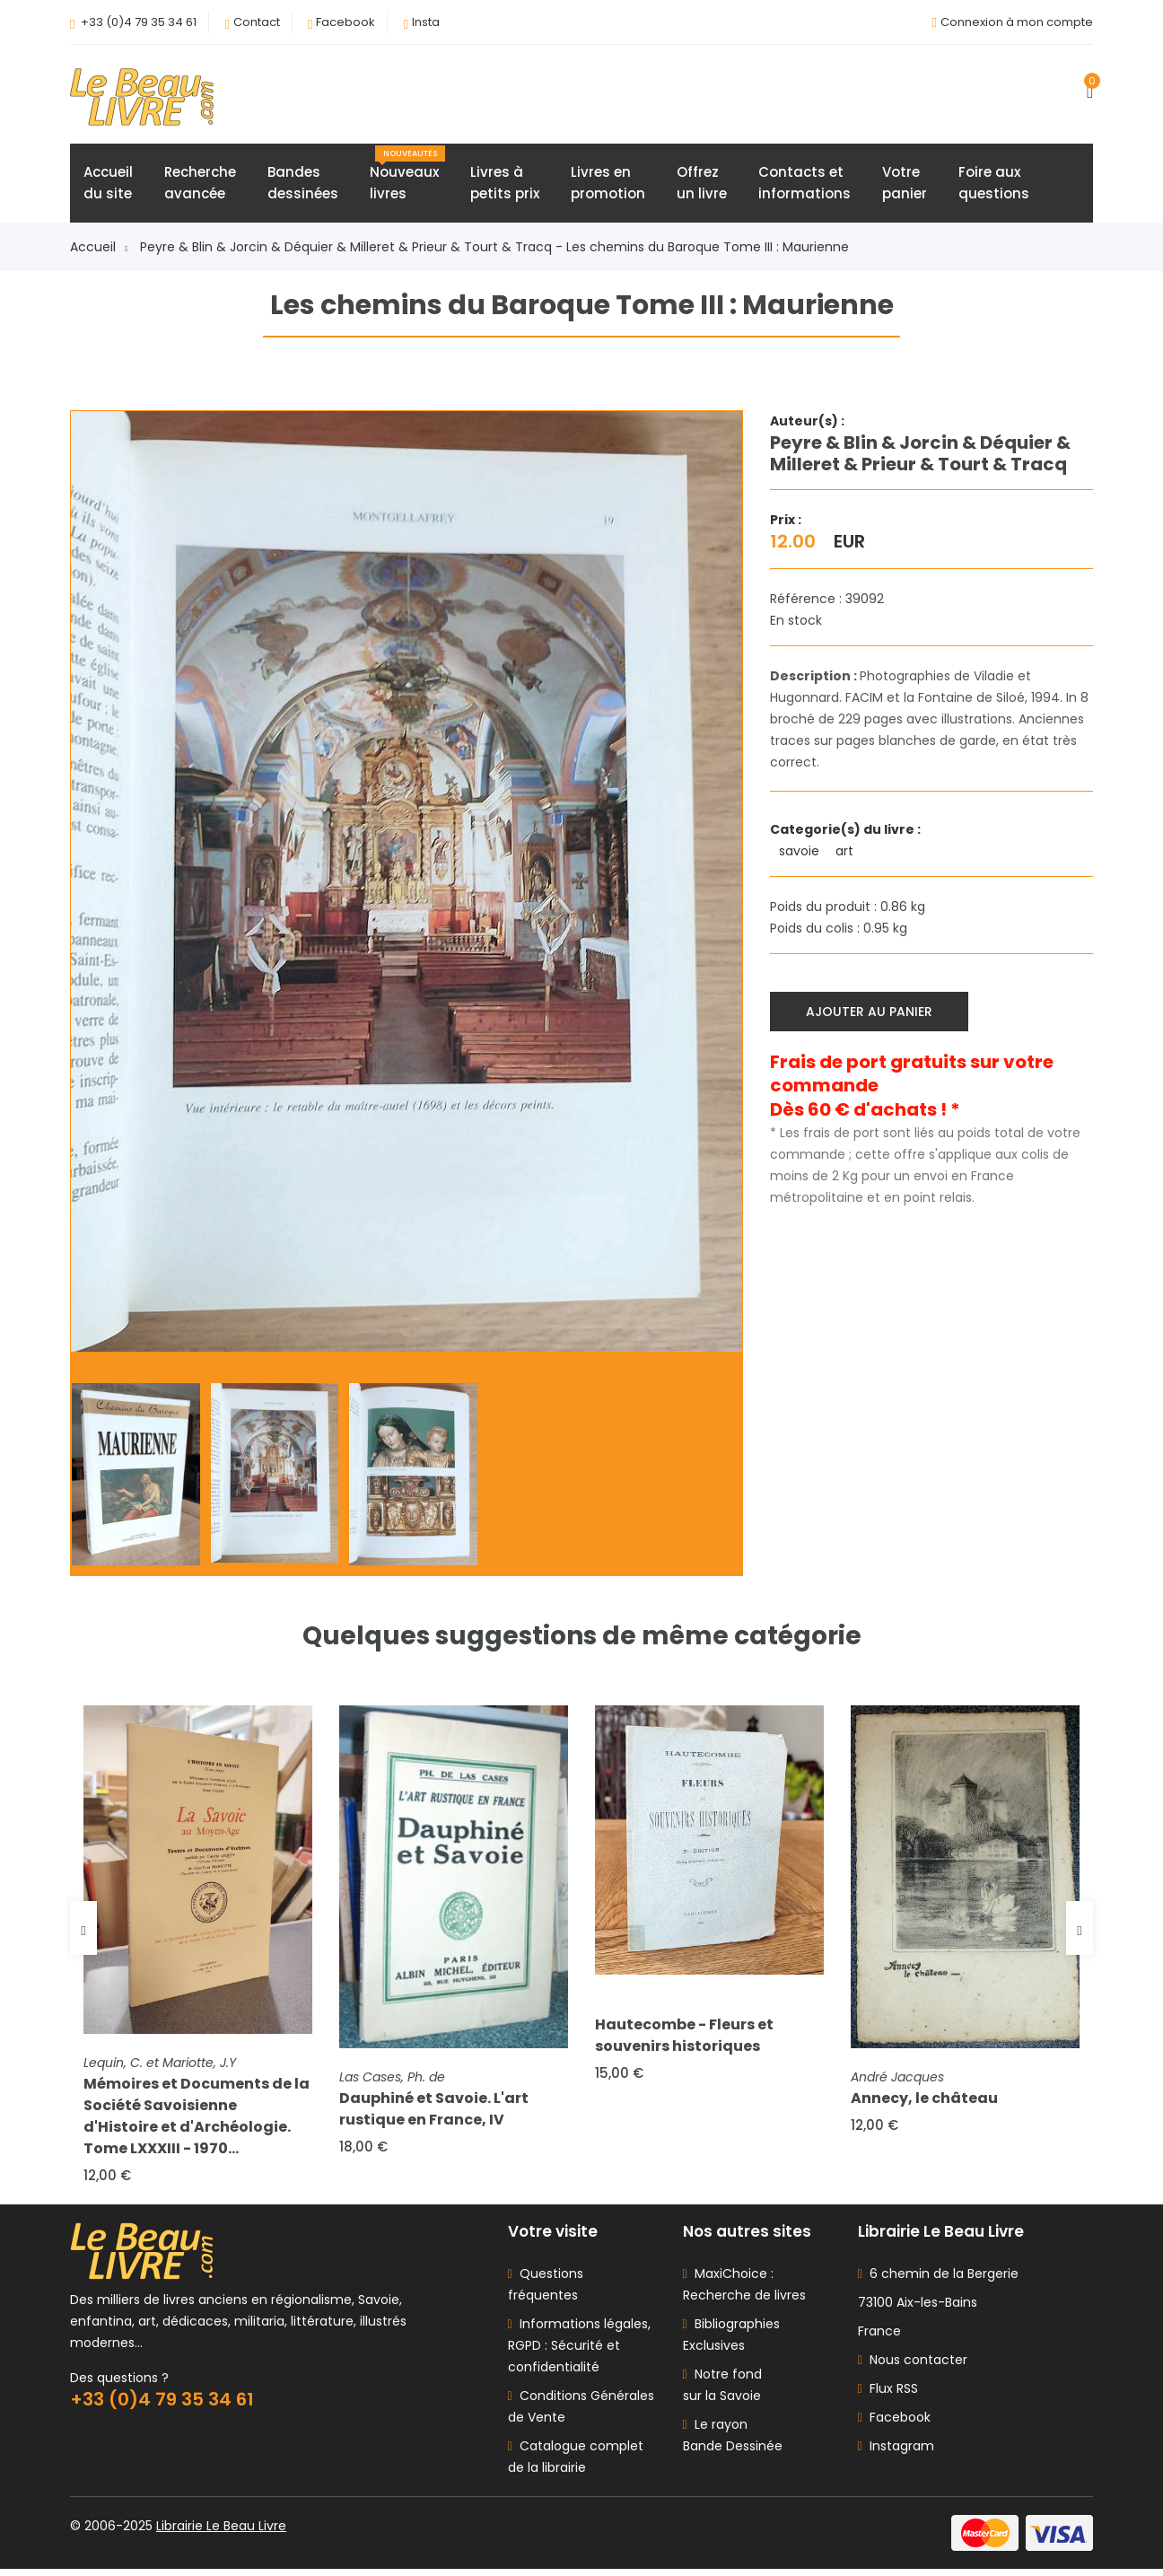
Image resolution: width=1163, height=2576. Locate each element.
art (846, 854)
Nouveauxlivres (407, 177)
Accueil (98, 249)
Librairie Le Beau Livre (221, 2533)
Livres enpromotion (608, 185)
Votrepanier (904, 185)
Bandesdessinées (302, 185)
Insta (426, 22)
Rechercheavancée (200, 185)
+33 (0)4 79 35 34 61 (139, 22)
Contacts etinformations (804, 185)
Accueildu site (108, 185)
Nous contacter (912, 2367)
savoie (801, 854)
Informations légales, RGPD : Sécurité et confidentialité (579, 2352)
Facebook (345, 22)
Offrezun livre (702, 185)
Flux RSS (888, 2396)
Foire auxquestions (993, 185)
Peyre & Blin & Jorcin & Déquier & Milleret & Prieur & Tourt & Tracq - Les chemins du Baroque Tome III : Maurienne (494, 249)
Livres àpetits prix (504, 185)
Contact (256, 22)
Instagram (896, 2453)
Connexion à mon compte (1016, 22)
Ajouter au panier (871, 1012)
